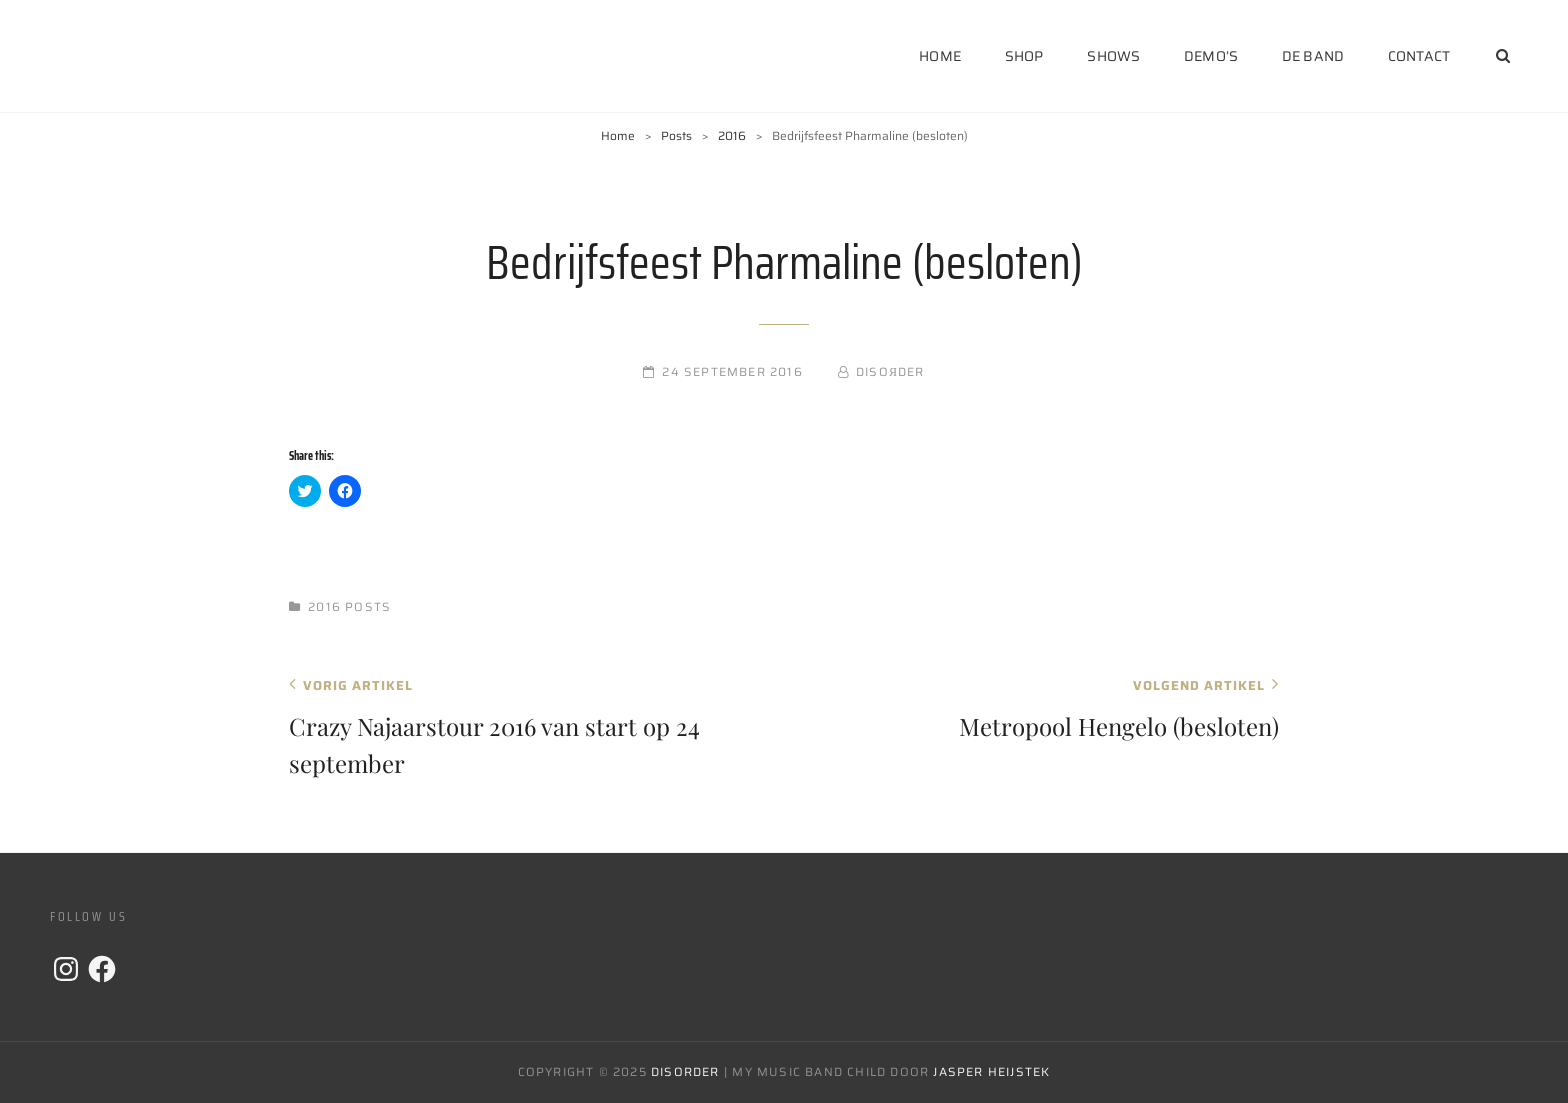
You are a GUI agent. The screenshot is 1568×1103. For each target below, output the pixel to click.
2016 (732, 135)
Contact (1419, 56)
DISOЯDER (890, 371)
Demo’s (1211, 56)
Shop (1024, 56)
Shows (1113, 56)
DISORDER (685, 1071)
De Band (1313, 56)
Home (940, 56)
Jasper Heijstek (991, 1071)
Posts (676, 135)
